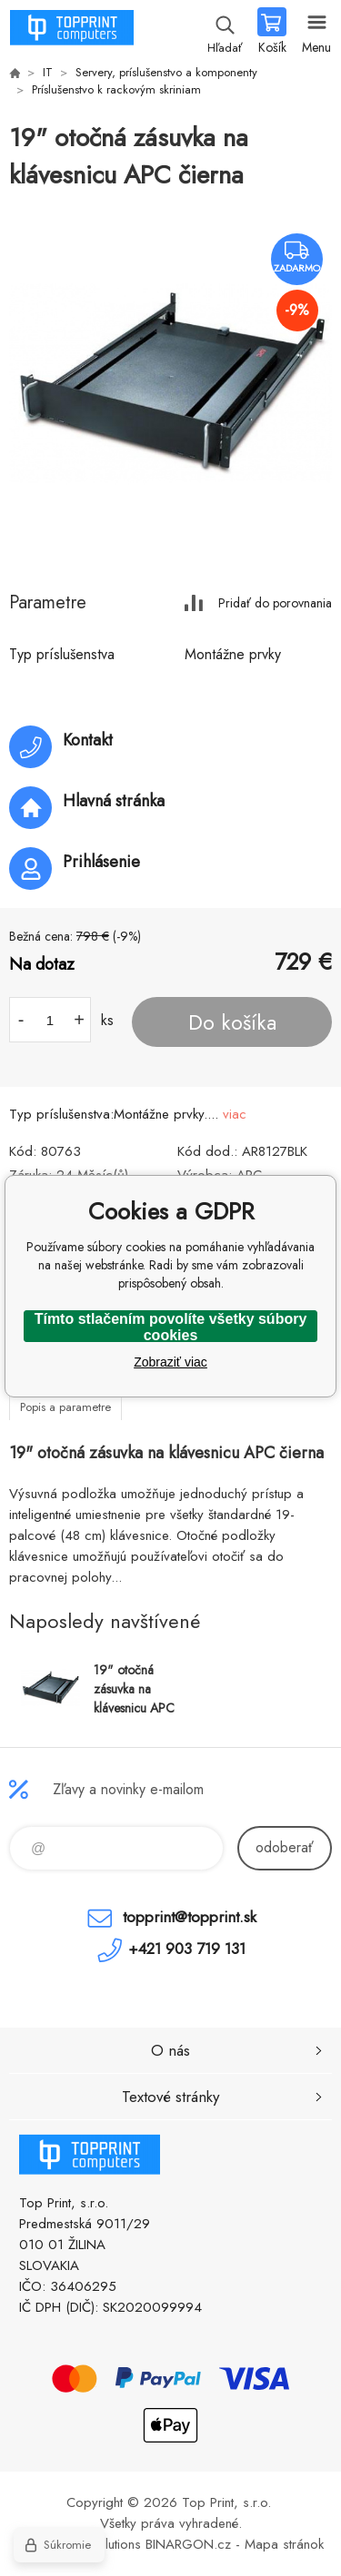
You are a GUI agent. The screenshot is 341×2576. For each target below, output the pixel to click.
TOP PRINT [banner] (71, 32)
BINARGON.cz (188, 2544)
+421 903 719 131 (187, 1948)
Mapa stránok (284, 2544)
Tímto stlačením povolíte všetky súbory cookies (171, 1326)
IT (48, 72)
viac (234, 1114)
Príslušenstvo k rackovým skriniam (116, 89)
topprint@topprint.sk (189, 1917)
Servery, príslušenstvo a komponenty (166, 72)
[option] (170, 383)
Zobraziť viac (170, 1362)
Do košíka (232, 1022)
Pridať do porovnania (275, 602)
